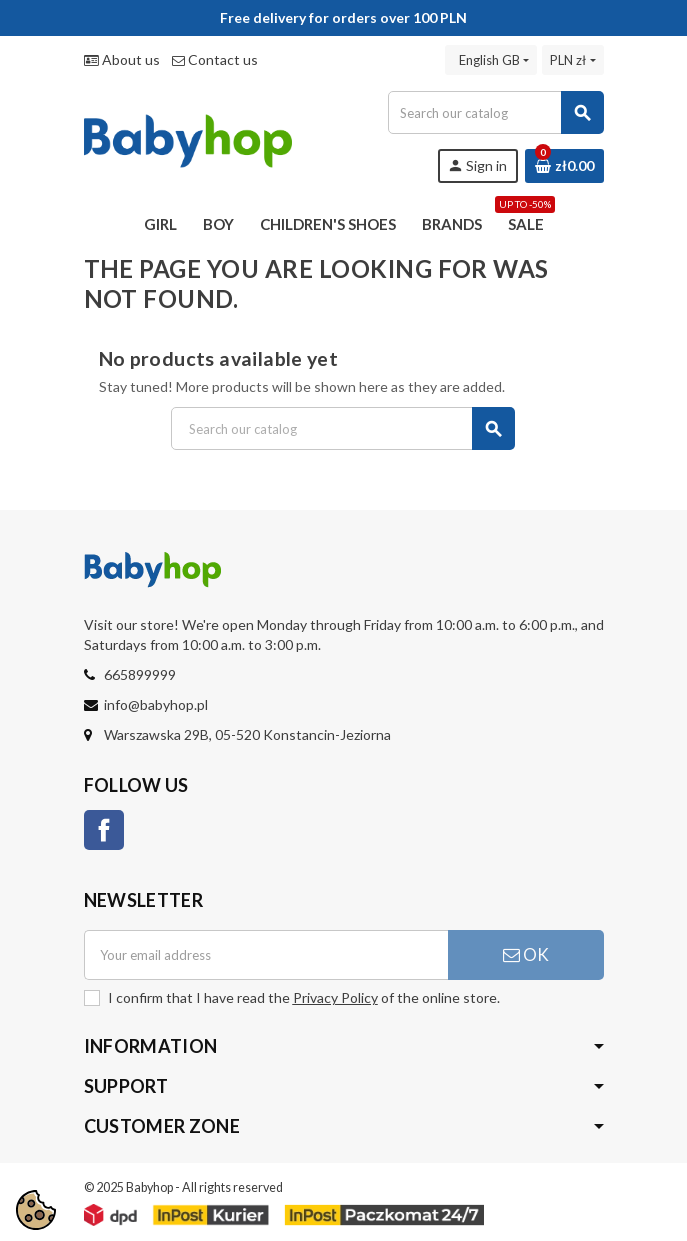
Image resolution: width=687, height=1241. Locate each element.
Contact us (215, 59)
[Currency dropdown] (572, 60)
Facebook (104, 830)
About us (122, 59)
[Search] (495, 112)
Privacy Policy (335, 997)
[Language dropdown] (491, 60)
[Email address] (266, 955)
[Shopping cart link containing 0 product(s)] (564, 166)
